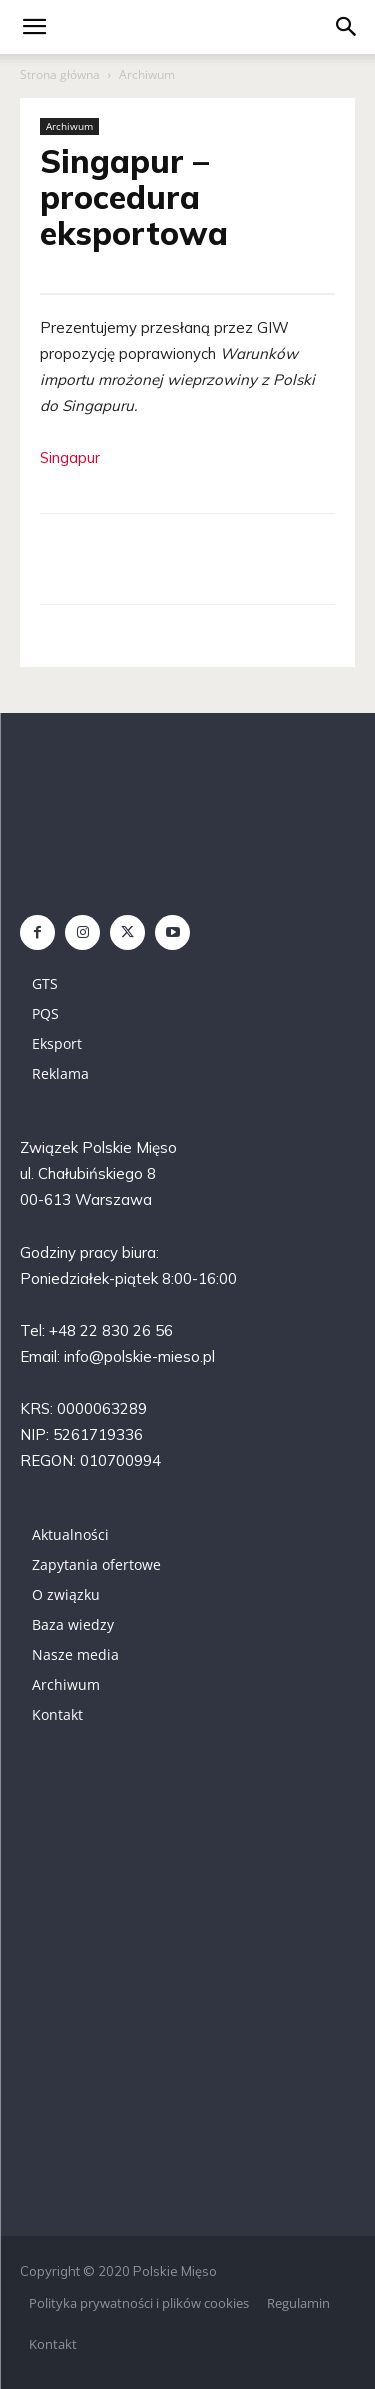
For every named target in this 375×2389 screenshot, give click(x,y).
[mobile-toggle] (34, 27)
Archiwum (147, 74)
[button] (347, 27)
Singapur (70, 457)
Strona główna (60, 74)
